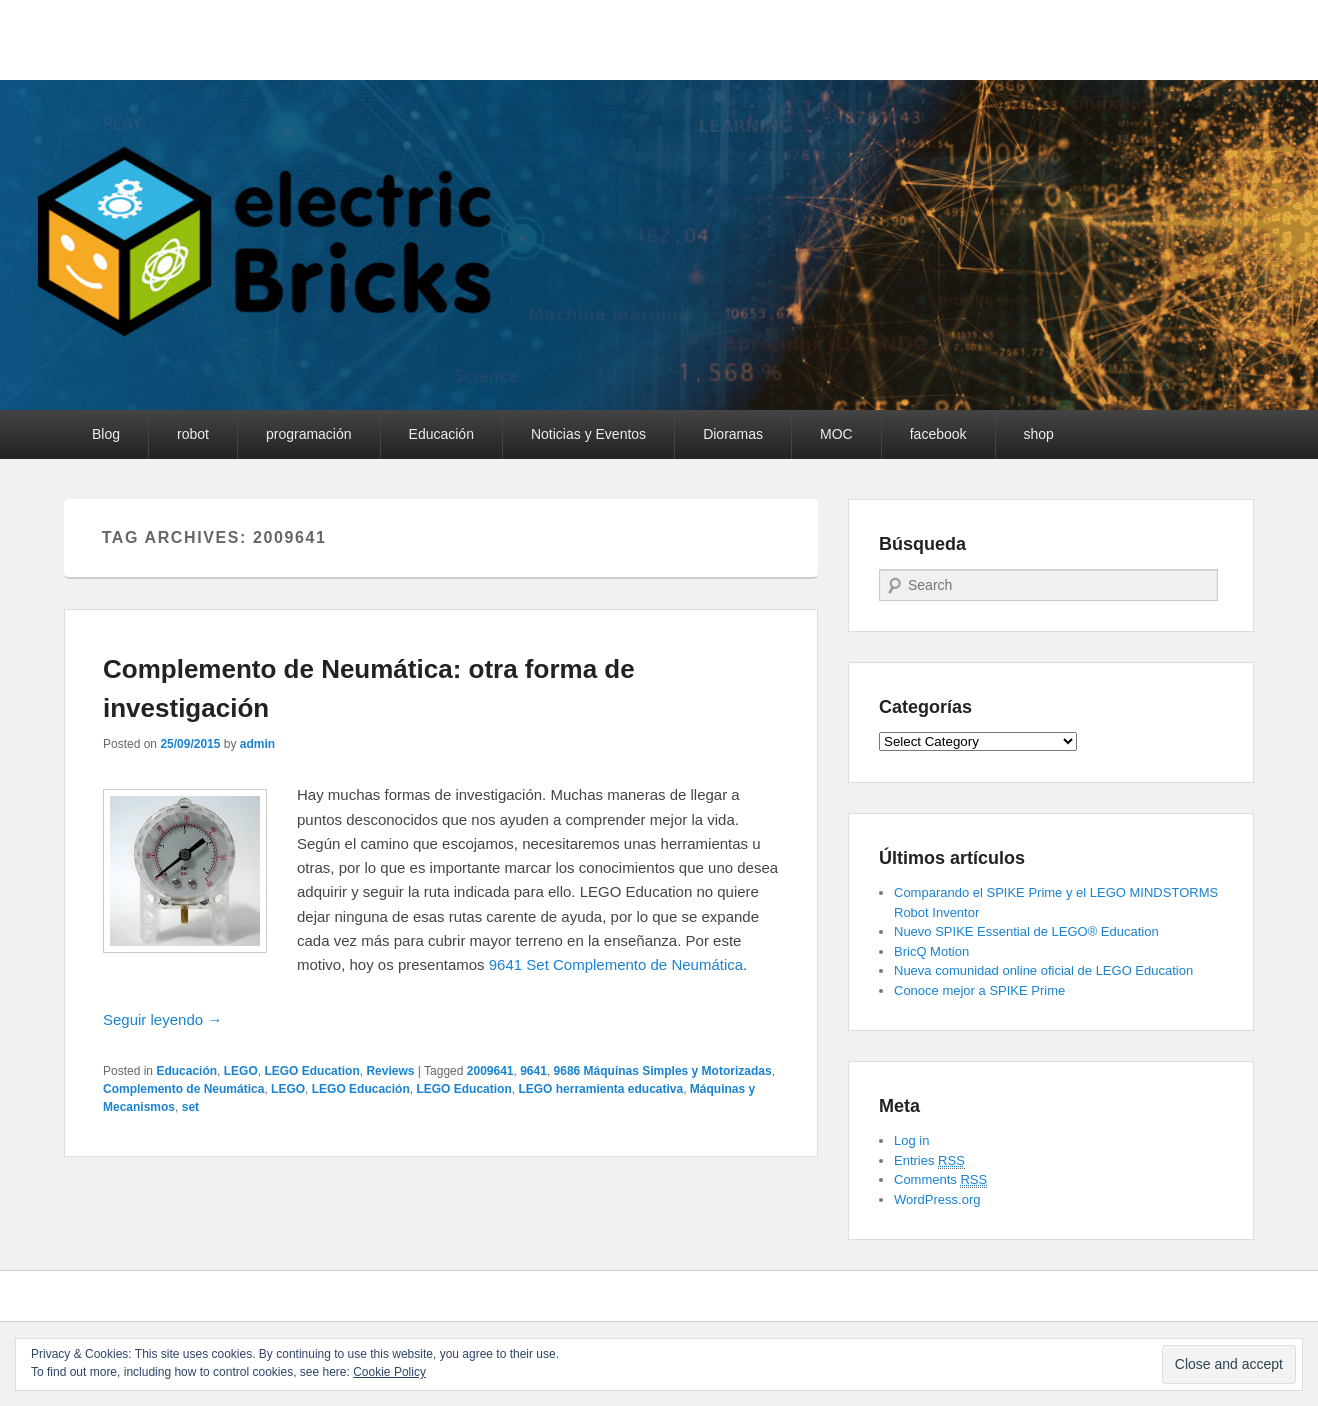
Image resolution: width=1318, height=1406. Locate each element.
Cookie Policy (389, 1372)
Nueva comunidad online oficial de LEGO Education (1043, 970)
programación (309, 434)
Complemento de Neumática (183, 1089)
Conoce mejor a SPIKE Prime (979, 990)
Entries (929, 1161)
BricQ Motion (931, 951)
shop (1039, 434)
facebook (938, 434)
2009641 (490, 1071)
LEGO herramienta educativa (600, 1089)
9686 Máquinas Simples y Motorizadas (663, 1071)
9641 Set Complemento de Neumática (616, 964)
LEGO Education (311, 1071)
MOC (836, 434)
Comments (940, 1180)
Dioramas (733, 434)
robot (193, 434)
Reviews (390, 1071)
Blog (106, 434)
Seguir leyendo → (162, 1019)
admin (257, 744)
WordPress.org (937, 1199)
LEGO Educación (361, 1089)
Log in (911, 1140)
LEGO (241, 1071)
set (190, 1107)
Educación (441, 434)
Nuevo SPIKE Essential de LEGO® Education (1026, 931)
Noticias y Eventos (588, 434)
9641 (533, 1071)
